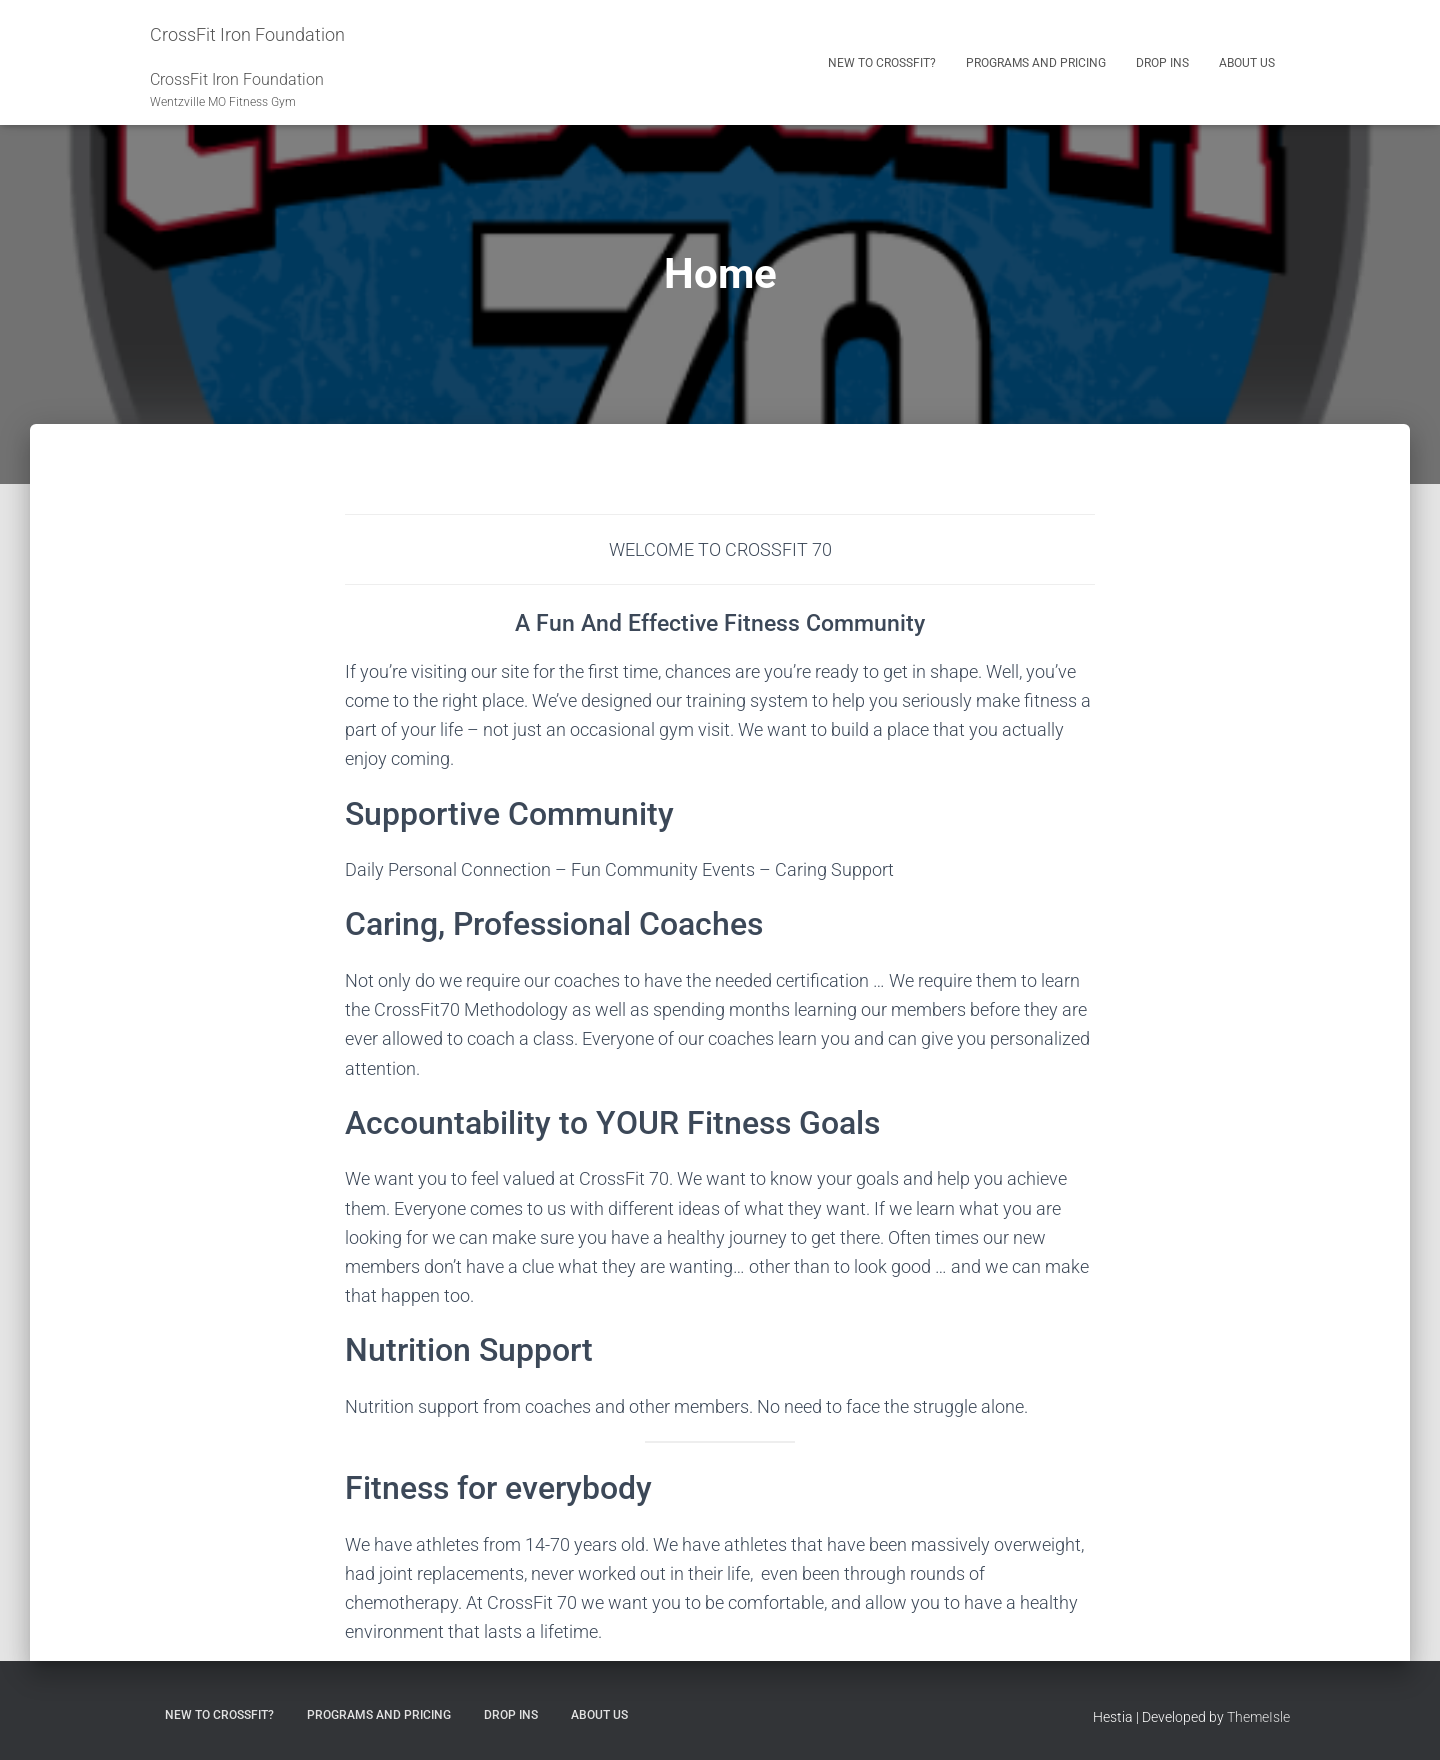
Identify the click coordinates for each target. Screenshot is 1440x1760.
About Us (1247, 63)
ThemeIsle (1258, 1717)
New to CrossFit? (882, 63)
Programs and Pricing (1036, 63)
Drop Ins (1162, 63)
